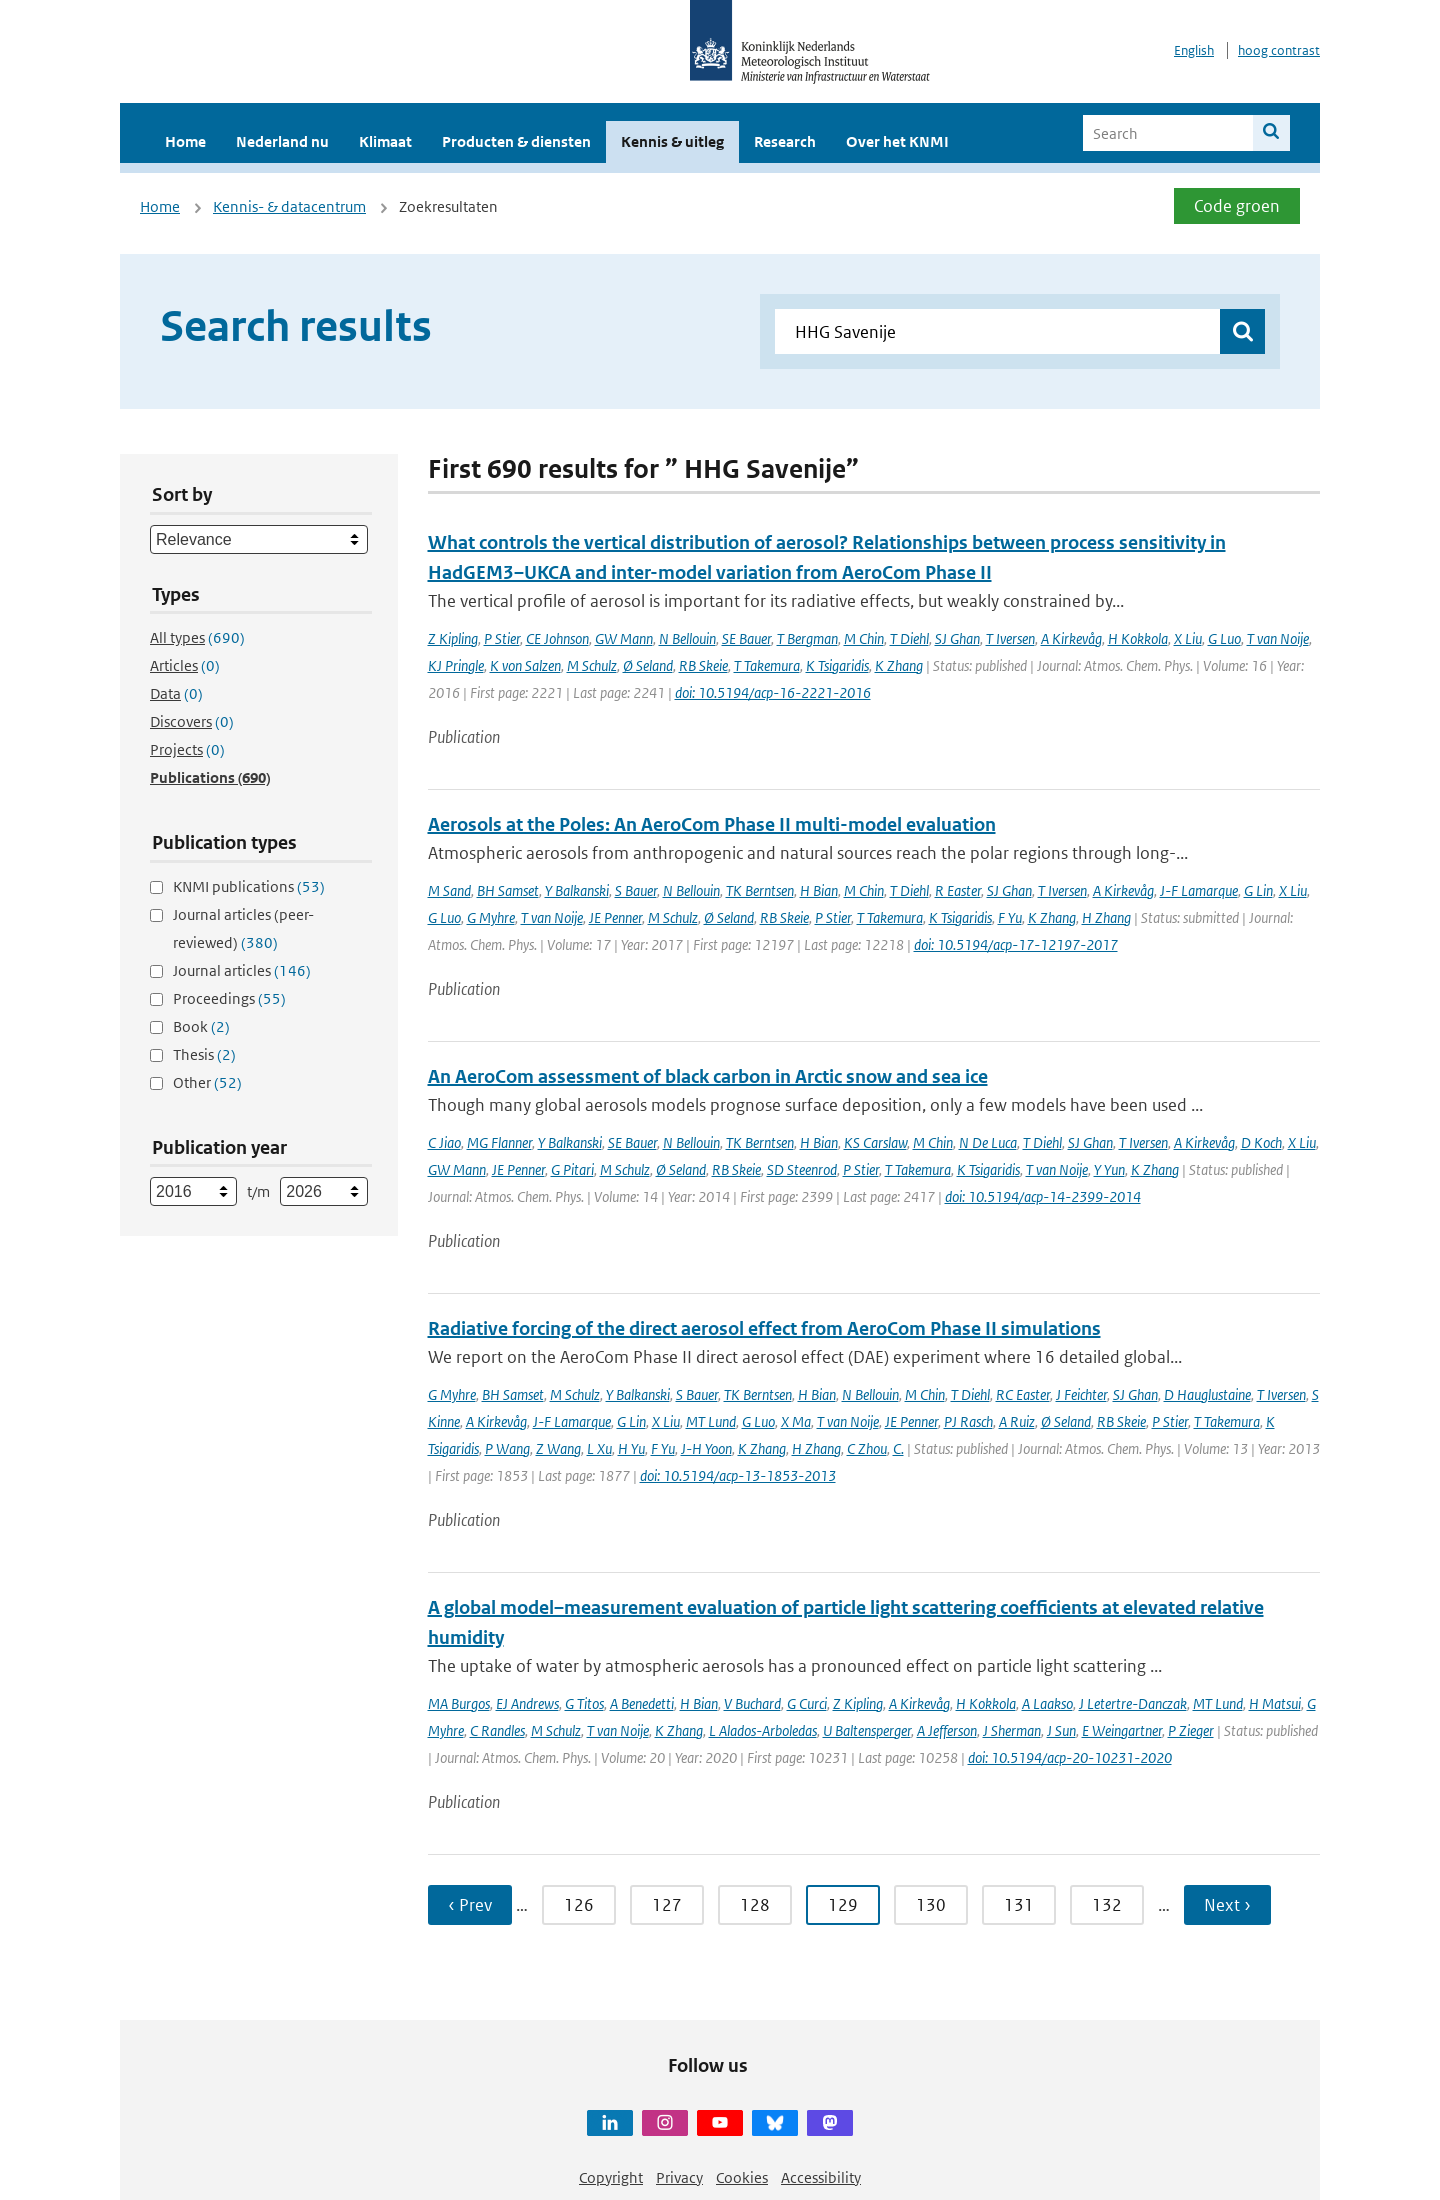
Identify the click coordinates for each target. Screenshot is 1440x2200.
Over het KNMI (897, 141)
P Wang (507, 1448)
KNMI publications (249, 886)
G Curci (807, 1703)
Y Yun (1109, 1169)
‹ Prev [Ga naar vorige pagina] (470, 1905)
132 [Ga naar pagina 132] (1107, 1905)
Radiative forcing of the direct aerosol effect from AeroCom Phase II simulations (764, 1328)
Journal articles (242, 970)
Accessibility (821, 2177)
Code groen (1237, 206)
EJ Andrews (527, 1703)
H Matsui (1275, 1703)
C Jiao (444, 1142)
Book (201, 1026)
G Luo (1224, 638)
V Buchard (752, 1703)
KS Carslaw (875, 1142)
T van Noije (1278, 638)
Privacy (679, 2177)
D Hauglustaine (1207, 1394)
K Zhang (899, 665)
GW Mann (624, 638)
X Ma (796, 1421)
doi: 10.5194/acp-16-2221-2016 (773, 692)
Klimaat (385, 141)
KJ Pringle (456, 665)
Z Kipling (453, 638)
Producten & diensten (516, 141)
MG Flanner (499, 1142)
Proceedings (229, 998)
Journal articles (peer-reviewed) (243, 928)
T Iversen (1010, 638)
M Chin (864, 638)
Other (207, 1082)
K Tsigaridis (837, 665)
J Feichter (1081, 1394)
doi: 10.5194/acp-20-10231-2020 (1070, 1757)
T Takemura (767, 665)
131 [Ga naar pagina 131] (1019, 1905)
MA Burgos (459, 1703)
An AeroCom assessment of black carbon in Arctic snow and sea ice (708, 1076)
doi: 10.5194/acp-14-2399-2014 (1043, 1196)
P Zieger (1191, 1730)
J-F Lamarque (1199, 890)
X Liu (1188, 638)
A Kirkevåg (1071, 638)
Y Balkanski (577, 890)
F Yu (1010, 917)
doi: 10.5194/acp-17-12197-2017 (1016, 944)
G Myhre (491, 917)
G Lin (1258, 890)
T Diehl (909, 638)
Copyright (611, 2177)
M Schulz (592, 665)
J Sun (1061, 1730)
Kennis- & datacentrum (289, 206)
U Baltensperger (867, 1730)
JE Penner (615, 917)
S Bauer (636, 890)
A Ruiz (1017, 1421)
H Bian (819, 890)
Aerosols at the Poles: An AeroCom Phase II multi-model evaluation (712, 824)
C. (898, 1448)
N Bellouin (687, 638)
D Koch (1261, 1142)
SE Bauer (746, 638)
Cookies (742, 2177)
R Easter (958, 890)
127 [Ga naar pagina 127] (667, 1905)
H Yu (631, 1448)
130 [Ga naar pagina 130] (931, 1905)
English (1194, 50)
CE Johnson (557, 638)
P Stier (502, 638)
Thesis (204, 1054)
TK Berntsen (760, 890)
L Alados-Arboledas (763, 1730)
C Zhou (867, 1448)
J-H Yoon (706, 1448)
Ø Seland (648, 665)
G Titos (584, 1703)
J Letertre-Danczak (1133, 1703)
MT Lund (711, 1421)
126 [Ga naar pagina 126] (579, 1905)
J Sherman (1012, 1730)
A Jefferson (947, 1730)
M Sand (449, 890)
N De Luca (988, 1142)
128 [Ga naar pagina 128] (755, 1905)
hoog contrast (1279, 50)
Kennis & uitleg (672, 141)
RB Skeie (703, 665)
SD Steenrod (802, 1169)
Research (785, 141)
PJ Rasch (968, 1421)
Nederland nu (282, 141)
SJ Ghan (957, 638)
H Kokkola (1138, 638)
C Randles (497, 1730)
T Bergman (807, 638)
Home (185, 141)
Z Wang (558, 1448)
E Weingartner (1122, 1730)
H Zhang (1106, 917)
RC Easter (1023, 1394)
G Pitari (572, 1169)
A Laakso (1047, 1703)
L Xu (599, 1448)
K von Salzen (525, 665)
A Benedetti (642, 1703)
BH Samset (508, 890)
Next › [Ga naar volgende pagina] (1227, 1905)
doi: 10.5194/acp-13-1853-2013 (738, 1475)
